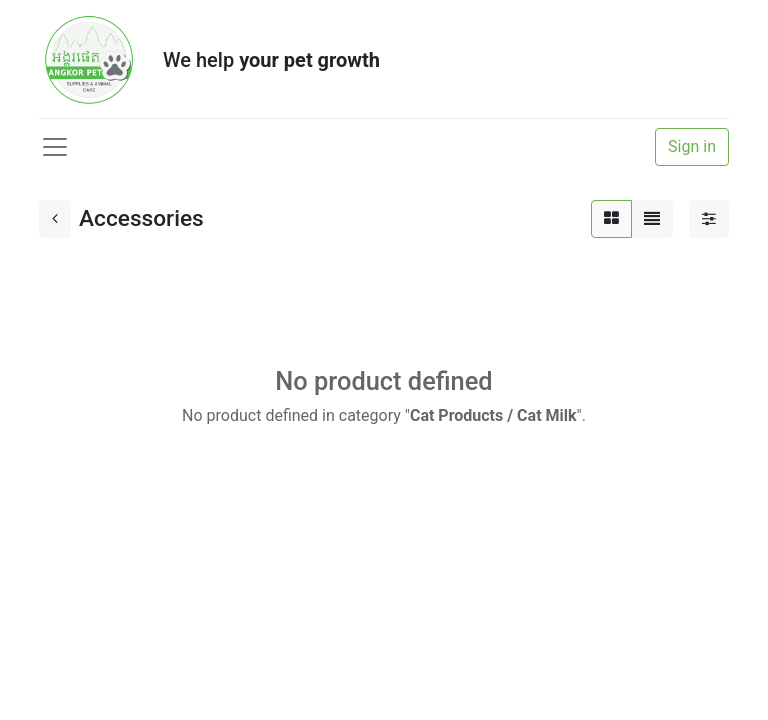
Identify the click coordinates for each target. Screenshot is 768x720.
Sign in (692, 146)
